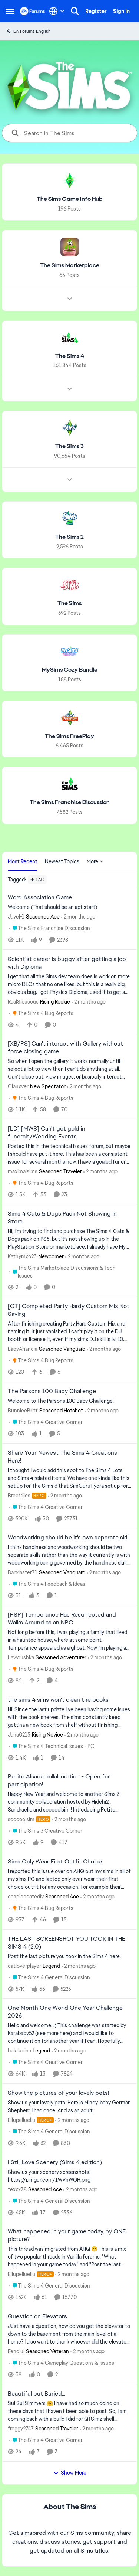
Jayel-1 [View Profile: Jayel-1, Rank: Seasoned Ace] (16, 916)
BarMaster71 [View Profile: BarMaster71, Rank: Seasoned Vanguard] (22, 1572)
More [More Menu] (95, 861)
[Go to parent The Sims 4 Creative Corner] (46, 1422)
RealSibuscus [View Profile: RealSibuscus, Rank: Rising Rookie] (23, 1001)
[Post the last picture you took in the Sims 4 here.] (69, 1956)
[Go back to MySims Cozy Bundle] (69, 670)
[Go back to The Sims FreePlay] (69, 736)
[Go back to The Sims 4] (69, 356)
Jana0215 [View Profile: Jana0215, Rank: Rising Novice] (19, 1734)
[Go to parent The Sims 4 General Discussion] (49, 1977)
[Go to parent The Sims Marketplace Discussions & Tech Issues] (70, 1271)
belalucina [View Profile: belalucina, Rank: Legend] (19, 2050)
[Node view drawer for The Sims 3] (69, 479)
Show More (69, 2472)
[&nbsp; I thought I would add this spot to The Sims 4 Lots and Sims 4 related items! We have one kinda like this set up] (69, 1478)
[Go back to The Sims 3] (69, 446)
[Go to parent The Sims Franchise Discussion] (49, 928)
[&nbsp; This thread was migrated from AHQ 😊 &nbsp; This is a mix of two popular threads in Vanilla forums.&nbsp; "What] (69, 2257)
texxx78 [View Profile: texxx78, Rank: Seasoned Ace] (17, 2189)
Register (96, 11)
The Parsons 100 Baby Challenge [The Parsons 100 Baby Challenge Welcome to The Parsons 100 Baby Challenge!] (52, 1391)
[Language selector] (57, 11)
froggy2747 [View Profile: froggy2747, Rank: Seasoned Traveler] (21, 2428)
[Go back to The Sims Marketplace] (69, 266)
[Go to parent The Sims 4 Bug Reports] (41, 1013)
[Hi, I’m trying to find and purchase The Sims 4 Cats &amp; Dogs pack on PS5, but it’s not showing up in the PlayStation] (69, 1238)
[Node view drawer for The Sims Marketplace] (69, 298)
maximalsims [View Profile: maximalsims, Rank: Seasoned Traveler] (22, 1171)
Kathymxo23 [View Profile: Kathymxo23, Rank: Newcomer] (22, 1256)
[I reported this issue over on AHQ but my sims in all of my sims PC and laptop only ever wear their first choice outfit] (69, 1879)
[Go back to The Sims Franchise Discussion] (70, 802)
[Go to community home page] (32, 11)
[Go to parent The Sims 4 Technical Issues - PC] (52, 1746)
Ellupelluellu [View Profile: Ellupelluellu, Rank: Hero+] (21, 2120)
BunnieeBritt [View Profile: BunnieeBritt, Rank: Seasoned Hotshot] (23, 1410)
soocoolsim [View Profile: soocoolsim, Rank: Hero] (21, 1819)
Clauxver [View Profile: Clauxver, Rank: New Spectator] (18, 1086)
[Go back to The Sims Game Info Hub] (70, 199)
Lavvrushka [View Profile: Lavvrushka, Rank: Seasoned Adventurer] (21, 1657)
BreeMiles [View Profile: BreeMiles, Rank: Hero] (19, 1495)
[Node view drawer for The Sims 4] (69, 389)
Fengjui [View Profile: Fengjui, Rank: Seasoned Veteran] (16, 2351)
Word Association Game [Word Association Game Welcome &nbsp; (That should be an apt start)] (40, 897)
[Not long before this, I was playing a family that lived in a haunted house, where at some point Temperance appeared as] (69, 1640)
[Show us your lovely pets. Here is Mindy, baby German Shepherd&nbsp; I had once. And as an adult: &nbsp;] (69, 2106)
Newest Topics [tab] (62, 861)
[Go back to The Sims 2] (69, 537)
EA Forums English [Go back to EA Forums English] (28, 31)
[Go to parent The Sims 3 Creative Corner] (45, 1831)
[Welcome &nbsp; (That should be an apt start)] (69, 907)
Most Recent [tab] (22, 861)
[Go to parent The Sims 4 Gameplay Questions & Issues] (61, 2363)
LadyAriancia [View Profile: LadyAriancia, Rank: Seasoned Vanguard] (22, 1349)
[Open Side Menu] (10, 11)
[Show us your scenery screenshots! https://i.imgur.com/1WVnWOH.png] (69, 2176)
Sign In (121, 11)
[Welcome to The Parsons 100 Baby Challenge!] (69, 1401)
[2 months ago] (78, 917)
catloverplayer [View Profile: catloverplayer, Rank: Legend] (24, 1965)
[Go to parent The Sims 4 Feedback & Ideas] (47, 1584)
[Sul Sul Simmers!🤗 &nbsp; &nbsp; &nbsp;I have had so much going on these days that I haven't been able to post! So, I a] (69, 2411)
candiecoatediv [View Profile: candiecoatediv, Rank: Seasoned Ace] (26, 1896)
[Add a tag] (37, 879)
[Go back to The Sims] (69, 603)
